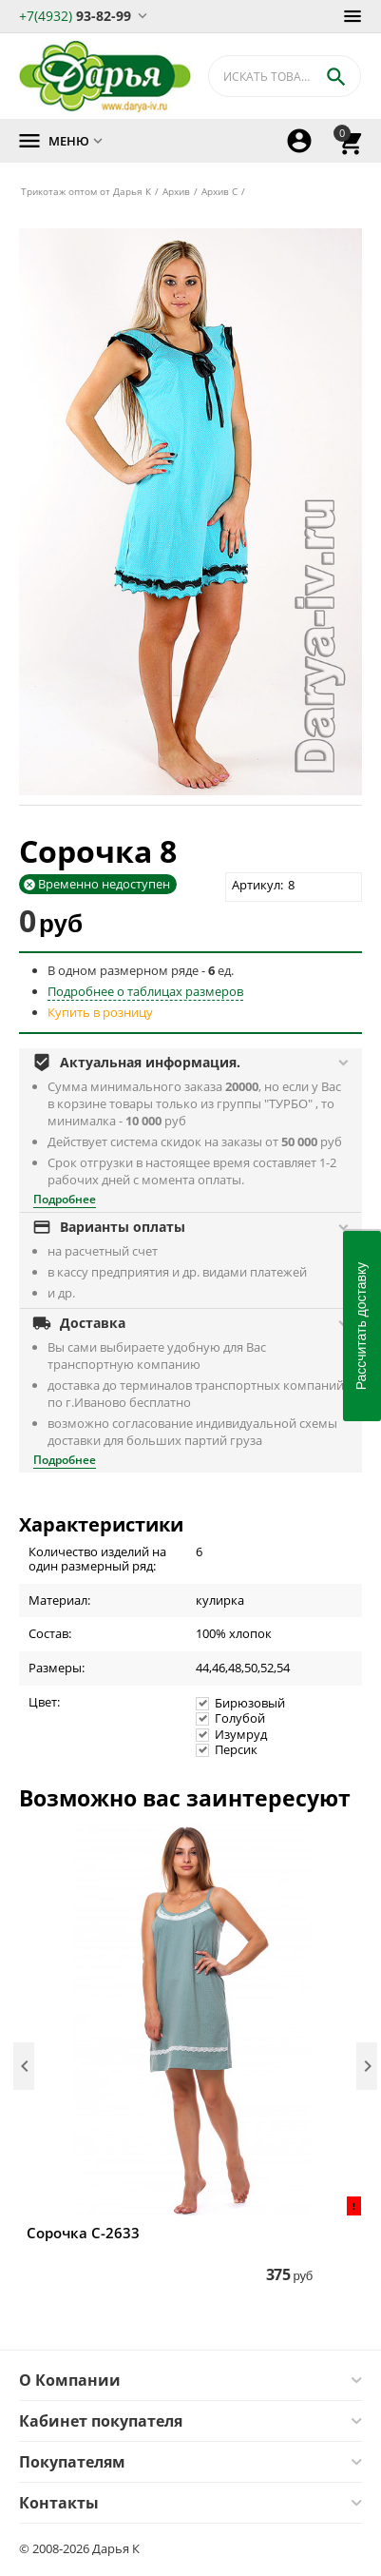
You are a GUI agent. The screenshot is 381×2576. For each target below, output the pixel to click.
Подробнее (64, 1199)
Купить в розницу (100, 1012)
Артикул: (257, 884)
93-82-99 (75, 15)
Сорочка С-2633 (83, 2232)
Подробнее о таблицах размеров (145, 991)
